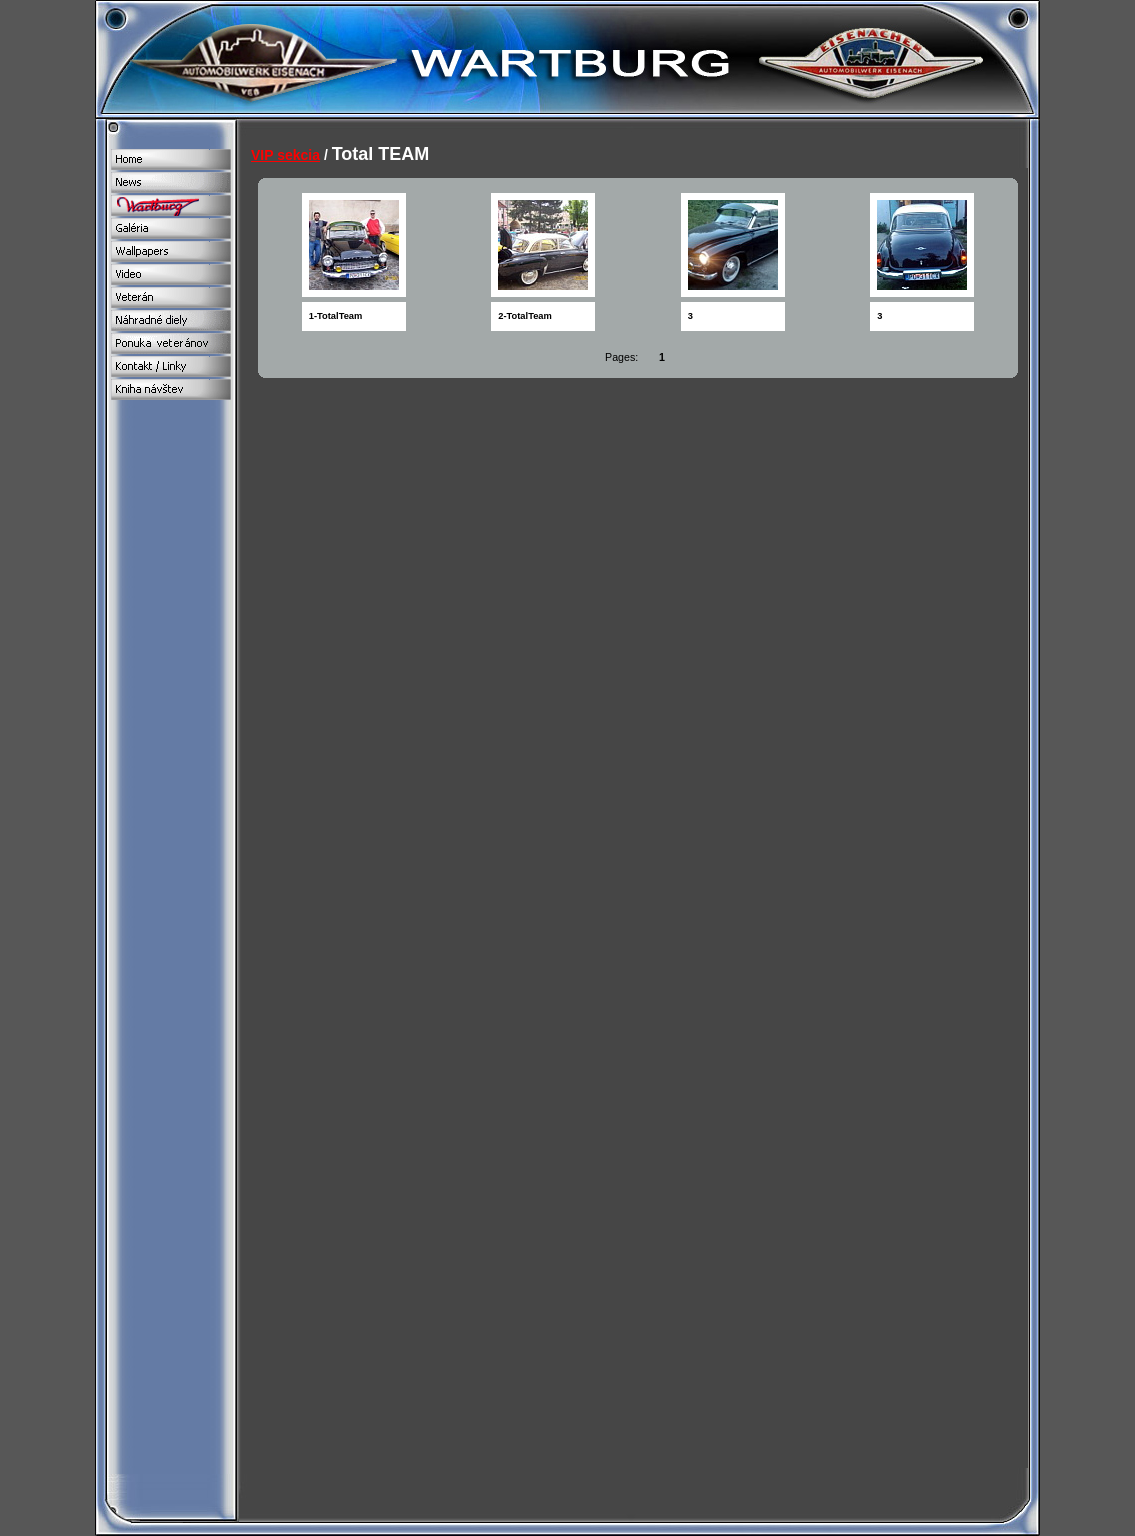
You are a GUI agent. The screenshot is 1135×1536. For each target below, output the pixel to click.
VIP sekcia (285, 155)
